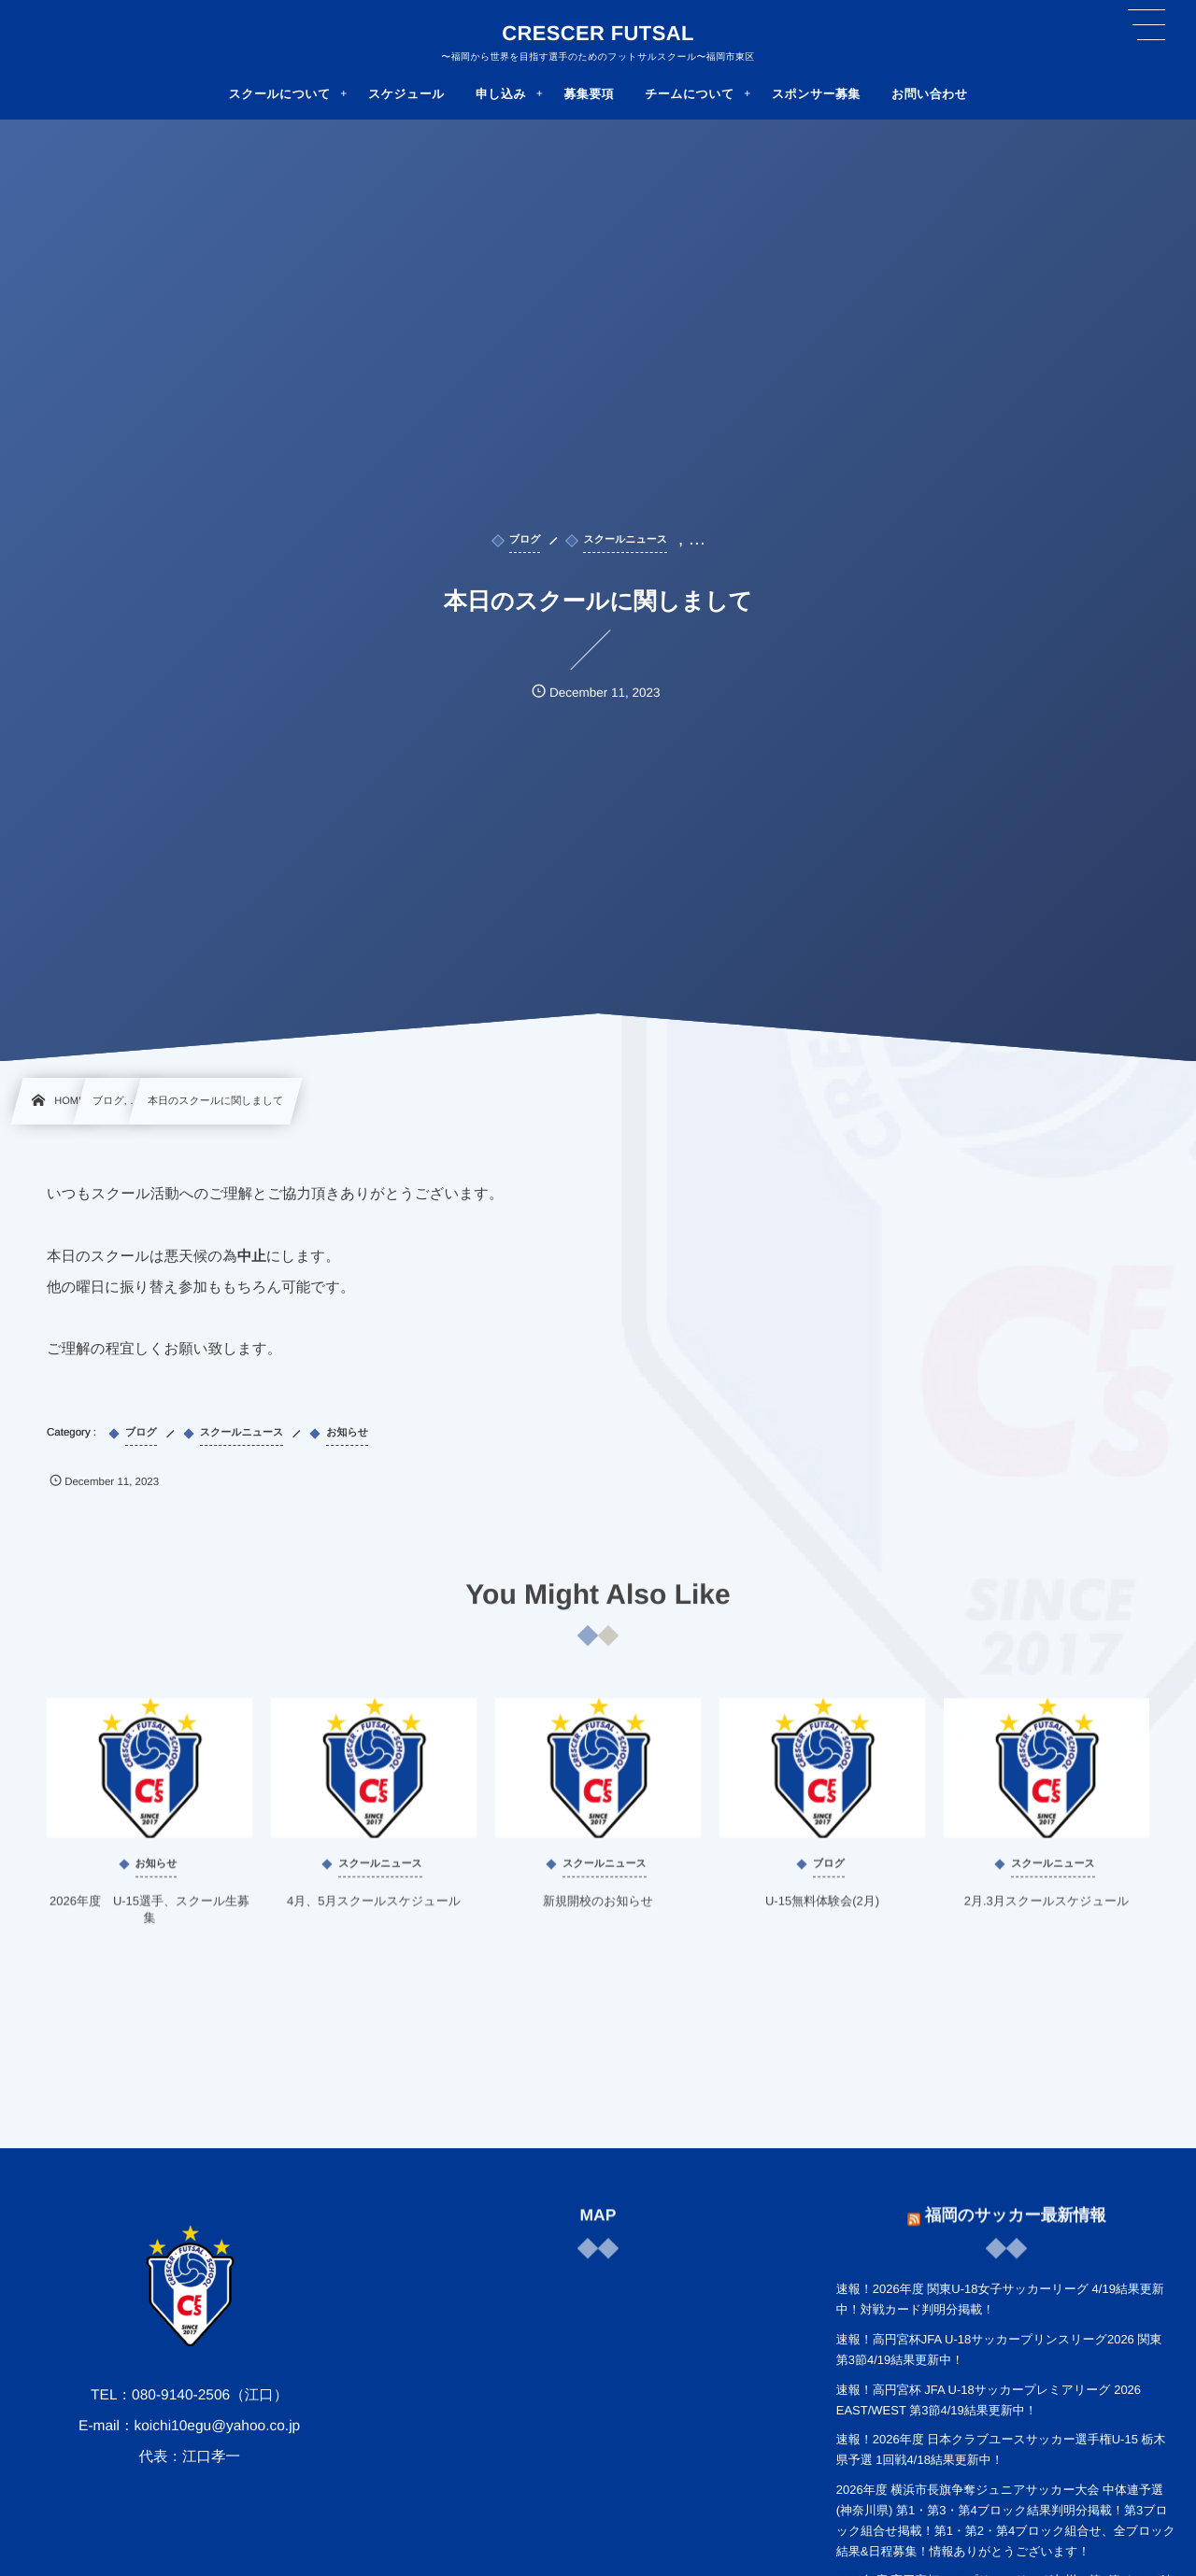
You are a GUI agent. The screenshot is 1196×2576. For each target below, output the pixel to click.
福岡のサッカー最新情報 (1015, 2205)
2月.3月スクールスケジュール (1047, 1911)
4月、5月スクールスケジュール (374, 1911)
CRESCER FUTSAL (598, 33)
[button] (1146, 25)
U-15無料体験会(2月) (822, 1911)
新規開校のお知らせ (598, 1911)
